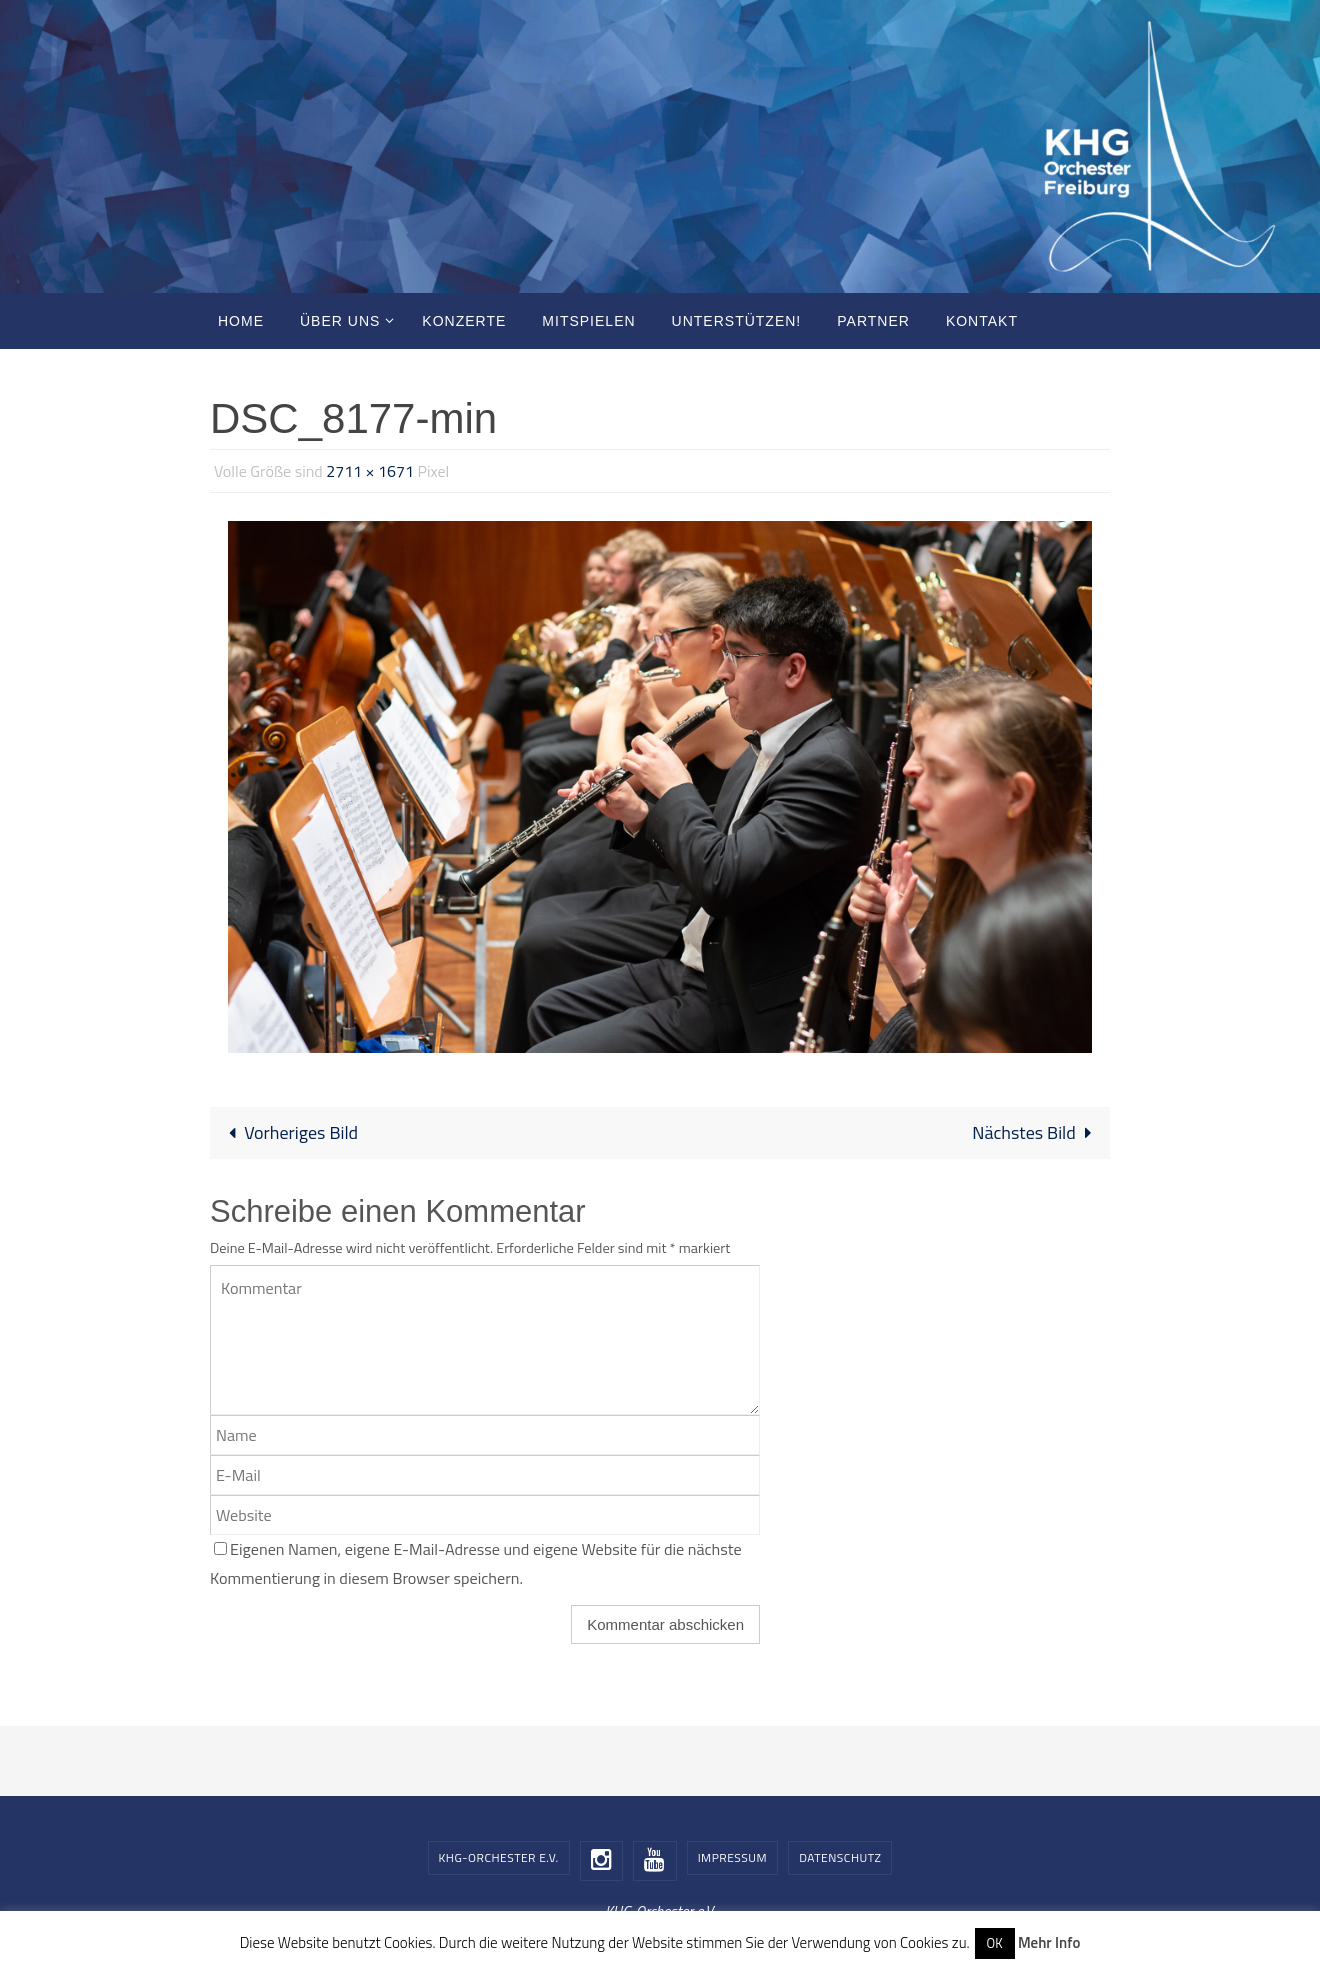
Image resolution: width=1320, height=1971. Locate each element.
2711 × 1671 (370, 471)
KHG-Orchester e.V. (499, 1857)
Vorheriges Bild (288, 1132)
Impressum (732, 1857)
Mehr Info (1049, 1942)
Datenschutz (840, 1857)
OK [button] (995, 1943)
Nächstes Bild (1036, 1132)
